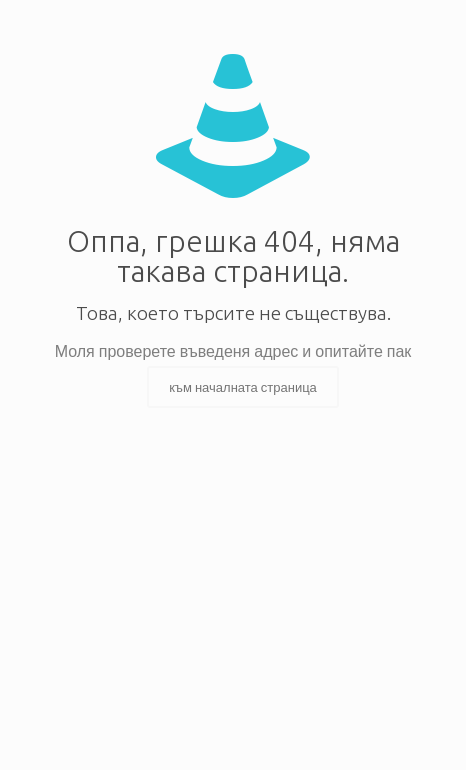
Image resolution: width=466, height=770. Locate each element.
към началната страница (243, 387)
